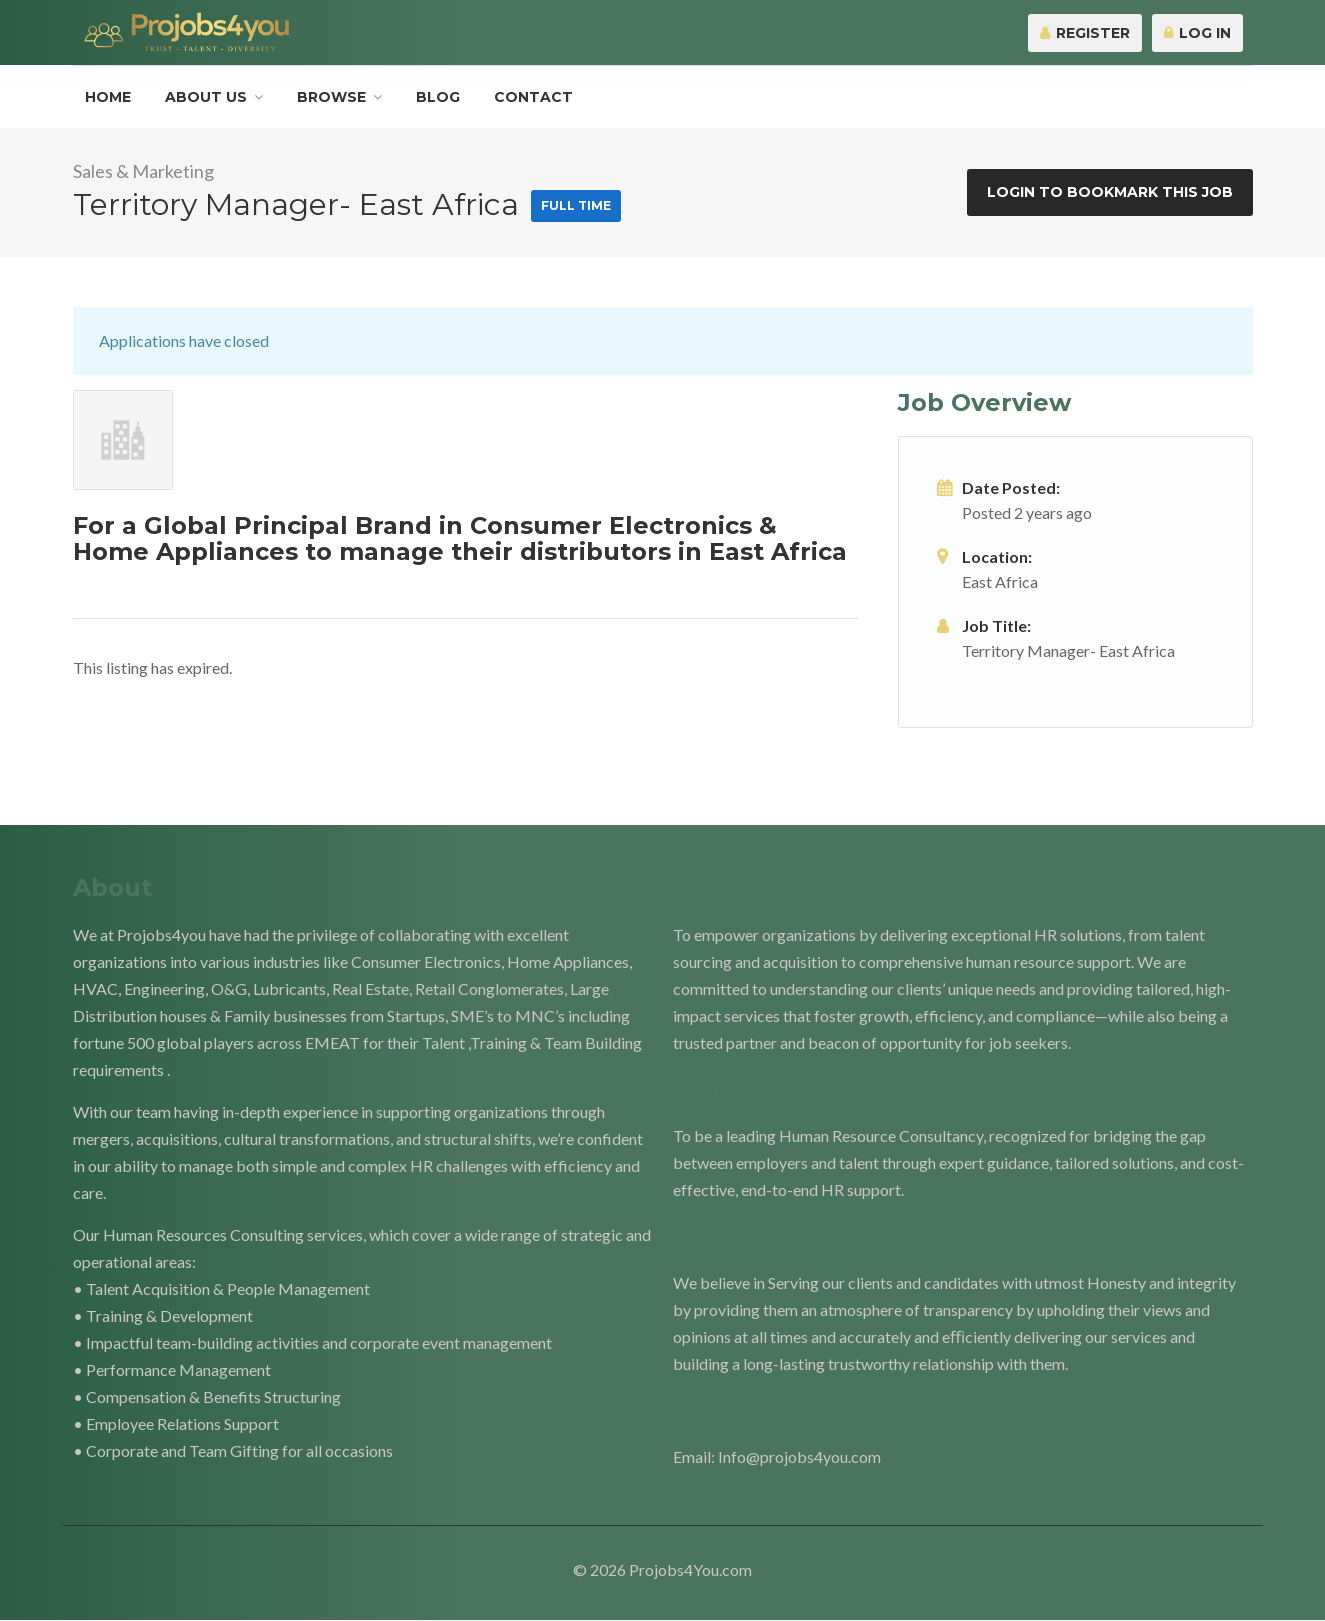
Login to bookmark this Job (1110, 192)
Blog (438, 97)
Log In (1197, 33)
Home (108, 97)
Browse (331, 97)
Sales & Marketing (143, 171)
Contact (533, 97)
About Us (206, 97)
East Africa (1000, 581)
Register (1085, 33)
